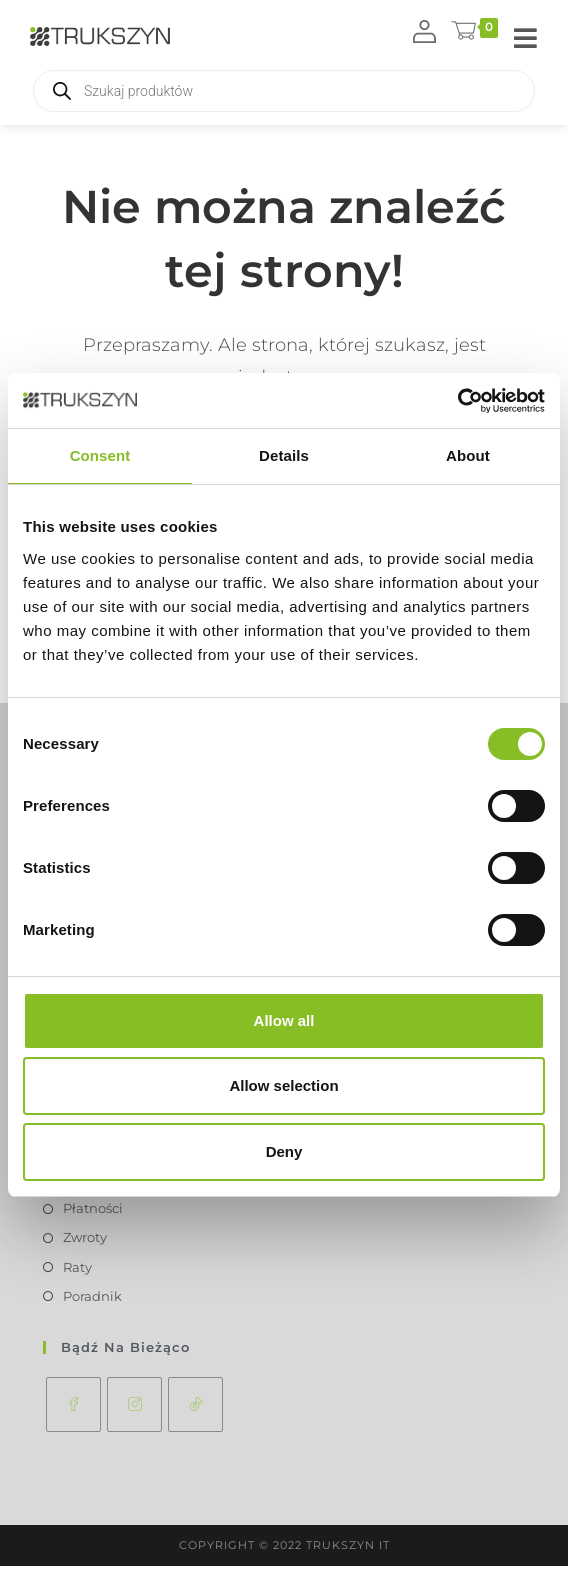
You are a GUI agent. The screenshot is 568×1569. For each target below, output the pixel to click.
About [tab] (468, 455)
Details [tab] (284, 455)
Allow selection (283, 1085)
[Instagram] (134, 1407)
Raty (77, 1269)
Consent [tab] (100, 455)
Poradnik (92, 1298)
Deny (284, 1151)
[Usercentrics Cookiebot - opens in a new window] (457, 401)
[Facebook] (73, 1407)
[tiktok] (195, 1407)
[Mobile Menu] (526, 39)
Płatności (93, 1211)
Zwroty (85, 1240)
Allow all (284, 1020)
